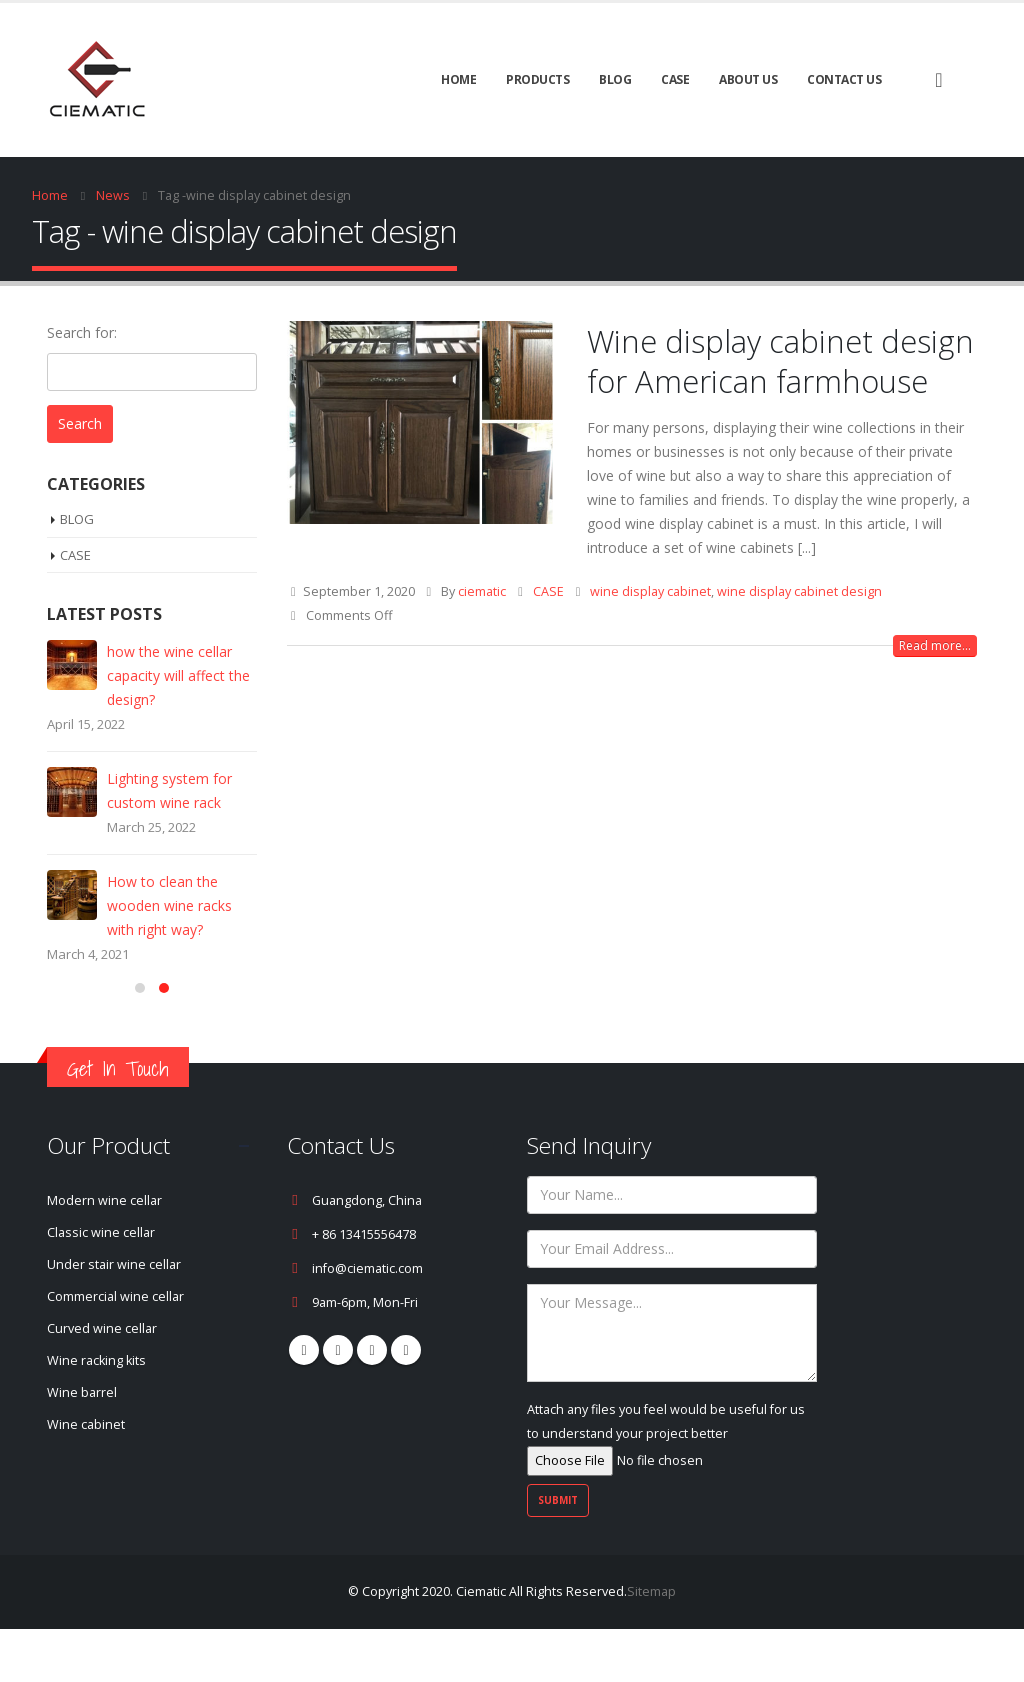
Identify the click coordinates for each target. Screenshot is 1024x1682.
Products (537, 79)
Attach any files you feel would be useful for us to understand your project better (666, 1488)
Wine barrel (82, 1445)
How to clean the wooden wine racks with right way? (169, 905)
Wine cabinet (86, 1477)
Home (458, 79)
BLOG (615, 79)
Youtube (372, 1403)
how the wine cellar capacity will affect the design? (178, 675)
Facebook (304, 1403)
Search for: (82, 332)
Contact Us (844, 79)
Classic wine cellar (101, 1285)
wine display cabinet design (799, 591)
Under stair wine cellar (114, 1317)
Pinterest (338, 1403)
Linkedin (406, 1403)
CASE (675, 79)
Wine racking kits (96, 1413)
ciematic (482, 591)
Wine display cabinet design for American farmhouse (780, 361)
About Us (748, 79)
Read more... (935, 645)
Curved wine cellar (102, 1381)
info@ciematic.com (367, 1321)
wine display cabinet (650, 591)
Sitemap (651, 1644)
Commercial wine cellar (115, 1349)
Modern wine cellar (104, 1253)
